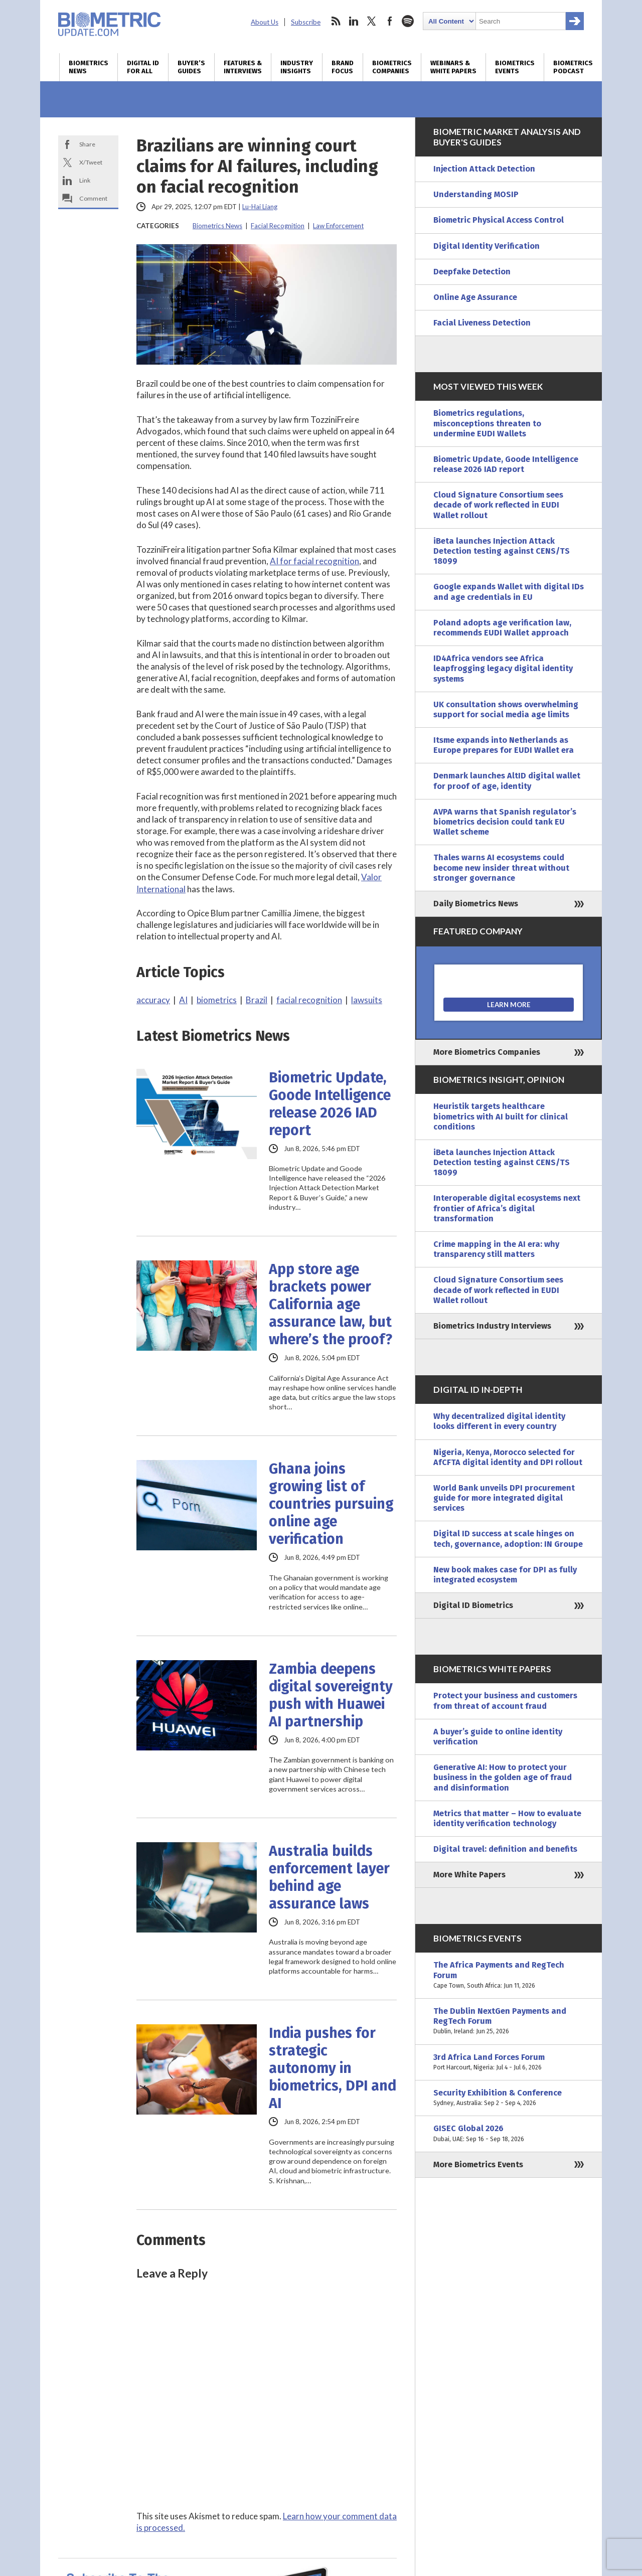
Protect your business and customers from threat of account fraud (505, 1700)
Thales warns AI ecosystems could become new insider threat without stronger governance (501, 867)
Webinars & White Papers (453, 67)
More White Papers (469, 1874)
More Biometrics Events (478, 2164)
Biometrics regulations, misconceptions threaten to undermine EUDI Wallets (487, 423)
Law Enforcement (338, 226)
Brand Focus (343, 67)
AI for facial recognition (314, 561)
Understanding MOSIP (476, 194)
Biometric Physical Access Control (498, 220)
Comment (93, 198)
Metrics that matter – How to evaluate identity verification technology (507, 1818)
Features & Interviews (243, 67)
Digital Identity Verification (486, 246)
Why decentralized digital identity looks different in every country (499, 1421)
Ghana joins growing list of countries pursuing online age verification (331, 1504)
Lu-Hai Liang (259, 207)
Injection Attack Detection (484, 169)
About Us (264, 22)
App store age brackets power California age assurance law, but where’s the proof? (330, 1304)
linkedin (354, 21)
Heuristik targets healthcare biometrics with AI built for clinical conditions (500, 1116)
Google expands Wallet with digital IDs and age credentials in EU (508, 591)
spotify (408, 21)
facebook (390, 21)
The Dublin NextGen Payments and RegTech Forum (508, 2021)
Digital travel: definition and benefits (505, 1849)
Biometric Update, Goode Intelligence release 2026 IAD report (330, 1104)
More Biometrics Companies (486, 1052)
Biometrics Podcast (573, 67)
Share (87, 144)
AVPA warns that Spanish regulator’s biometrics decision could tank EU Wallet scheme (504, 822)
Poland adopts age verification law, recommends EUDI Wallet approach (502, 627)
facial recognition (309, 1000)
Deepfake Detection (472, 271)
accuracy (153, 1000)
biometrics (217, 1000)
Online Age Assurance (475, 297)
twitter (372, 21)
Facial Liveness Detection (482, 323)
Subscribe (305, 22)
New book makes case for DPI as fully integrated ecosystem (505, 1574)
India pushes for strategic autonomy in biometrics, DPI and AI (332, 2068)
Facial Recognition (277, 226)
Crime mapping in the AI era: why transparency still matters (496, 1249)
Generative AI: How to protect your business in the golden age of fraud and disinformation (502, 1777)
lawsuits (366, 1000)
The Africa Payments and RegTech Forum (508, 1975)
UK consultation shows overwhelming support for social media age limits (505, 709)
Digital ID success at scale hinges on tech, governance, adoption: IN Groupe (508, 1538)
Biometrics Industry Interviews (492, 1326)
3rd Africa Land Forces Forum (508, 2062)
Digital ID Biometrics (473, 1605)
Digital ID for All (143, 67)
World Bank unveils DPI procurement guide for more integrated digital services (504, 1498)
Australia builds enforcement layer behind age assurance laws (329, 1877)
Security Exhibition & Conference (508, 2098)
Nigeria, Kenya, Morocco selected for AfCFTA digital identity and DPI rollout (507, 1457)
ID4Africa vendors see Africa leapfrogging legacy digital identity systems (503, 668)
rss (336, 21)
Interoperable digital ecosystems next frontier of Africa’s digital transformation (506, 1208)
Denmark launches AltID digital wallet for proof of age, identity (506, 780)
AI (183, 1000)
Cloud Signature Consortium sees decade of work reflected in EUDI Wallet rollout (498, 505)
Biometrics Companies (392, 67)
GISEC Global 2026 (508, 2134)
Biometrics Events (515, 67)
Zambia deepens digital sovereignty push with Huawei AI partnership (331, 1695)
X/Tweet (90, 162)
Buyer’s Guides (191, 67)
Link (84, 180)
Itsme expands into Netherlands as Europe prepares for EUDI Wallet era (503, 745)
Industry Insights (296, 67)
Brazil (256, 1000)
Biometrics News (88, 67)
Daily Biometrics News (475, 903)
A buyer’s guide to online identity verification (497, 1736)
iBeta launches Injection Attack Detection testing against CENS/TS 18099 (501, 551)
